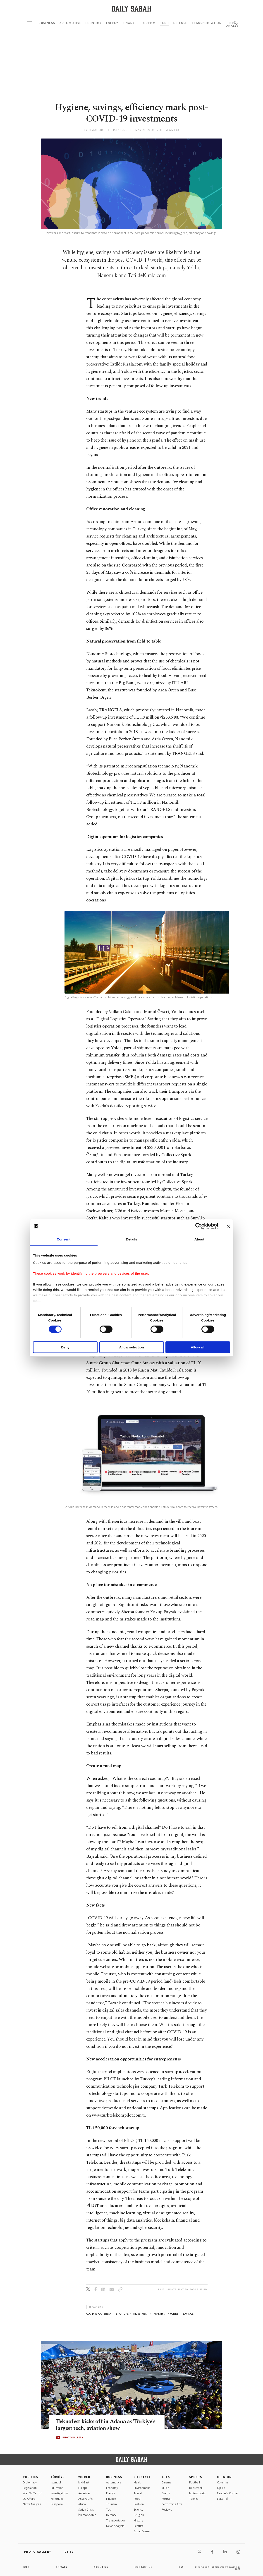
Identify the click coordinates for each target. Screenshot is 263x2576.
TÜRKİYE (58, 2477)
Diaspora (57, 2504)
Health (138, 2482)
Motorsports (197, 2493)
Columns (222, 2482)
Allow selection (131, 1347)
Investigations (59, 2493)
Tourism (148, 23)
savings (188, 2313)
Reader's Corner (227, 2493)
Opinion (224, 2477)
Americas (84, 2493)
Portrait (166, 2499)
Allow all (198, 1347)
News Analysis (32, 2504)
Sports (195, 2477)
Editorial (222, 2499)
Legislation (30, 2488)
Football (194, 2482)
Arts (166, 2477)
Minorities (57, 2499)
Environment (142, 2488)
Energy (112, 23)
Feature (138, 2526)
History (138, 2520)
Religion (139, 2515)
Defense (180, 23)
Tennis (193, 2499)
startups (122, 2313)
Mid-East (83, 2482)
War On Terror (32, 2493)
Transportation (207, 23)
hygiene (173, 2313)
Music (165, 2488)
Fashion (139, 2504)
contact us (143, 2567)
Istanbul (56, 2482)
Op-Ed (221, 2488)
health (158, 2313)
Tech (164, 23)
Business (47, 23)
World (84, 2477)
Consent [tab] (64, 1239)
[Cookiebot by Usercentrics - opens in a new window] (198, 1226)
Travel (138, 2493)
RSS (181, 2567)
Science (138, 2509)
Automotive (70, 23)
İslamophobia (87, 2515)
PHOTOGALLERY (72, 2437)
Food (137, 2499)
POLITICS (30, 2477)
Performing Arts (172, 2504)
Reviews (167, 2509)
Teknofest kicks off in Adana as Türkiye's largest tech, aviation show (106, 2425)
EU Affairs (29, 2499)
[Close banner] (228, 1226)
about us (101, 2567)
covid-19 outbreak (98, 2313)
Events (166, 2493)
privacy (61, 2567)
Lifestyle (142, 2477)
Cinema (166, 2482)
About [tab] (199, 1239)
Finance (129, 23)
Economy (94, 23)
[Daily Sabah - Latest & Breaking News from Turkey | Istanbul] (131, 9)
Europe (83, 2488)
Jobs (26, 2567)
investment (141, 2313)
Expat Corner (142, 2531)
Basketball (196, 2488)
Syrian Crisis (86, 2509)
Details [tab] (131, 1239)
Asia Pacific (85, 2499)
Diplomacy (30, 2482)
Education (57, 2488)
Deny (65, 1347)
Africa (82, 2504)
